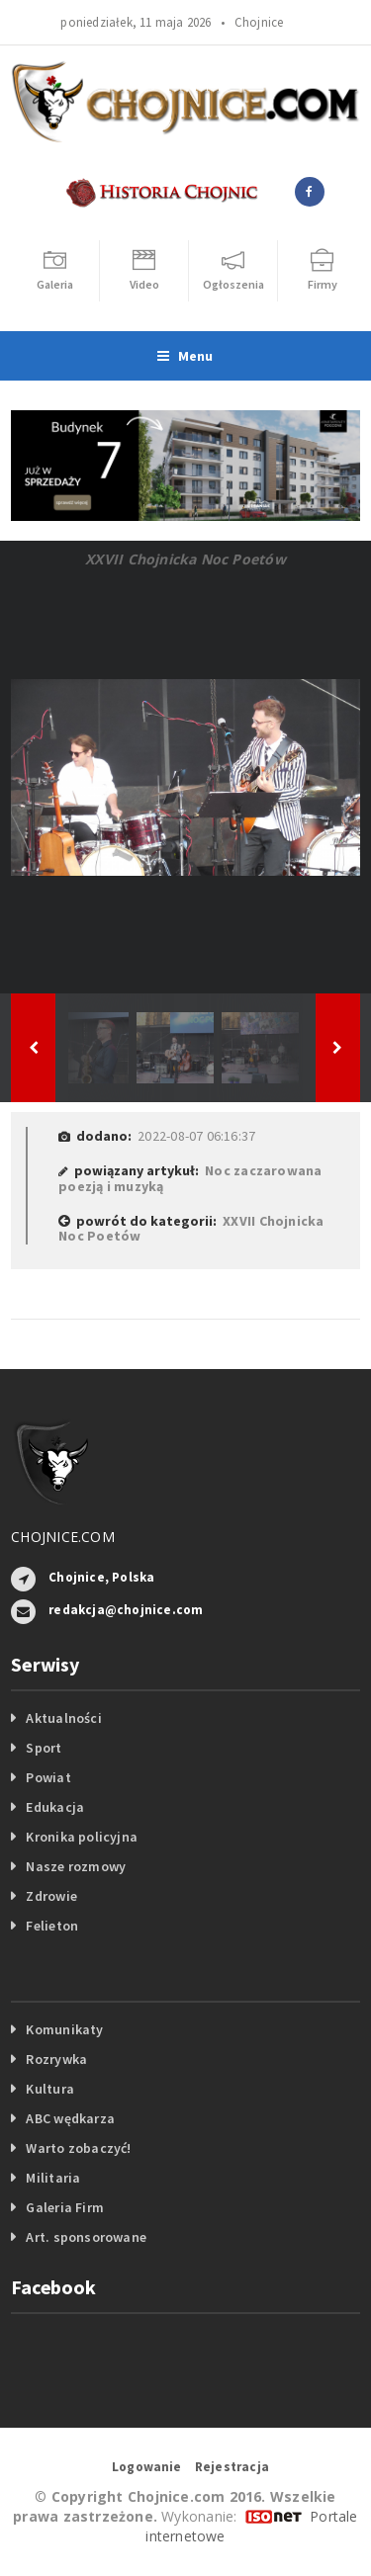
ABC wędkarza (70, 2118)
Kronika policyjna (82, 1837)
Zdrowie (51, 1896)
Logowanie (147, 2466)
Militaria (53, 2178)
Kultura (49, 2089)
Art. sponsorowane (86, 2237)
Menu (185, 356)
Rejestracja (232, 2466)
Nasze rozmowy (76, 1866)
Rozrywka (56, 2059)
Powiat (48, 1777)
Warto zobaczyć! (78, 2148)
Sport (43, 1748)
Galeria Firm (65, 2207)
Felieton (52, 1925)
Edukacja (55, 1807)
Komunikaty (64, 2029)
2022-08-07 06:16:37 (196, 1136)
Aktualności (63, 1718)
